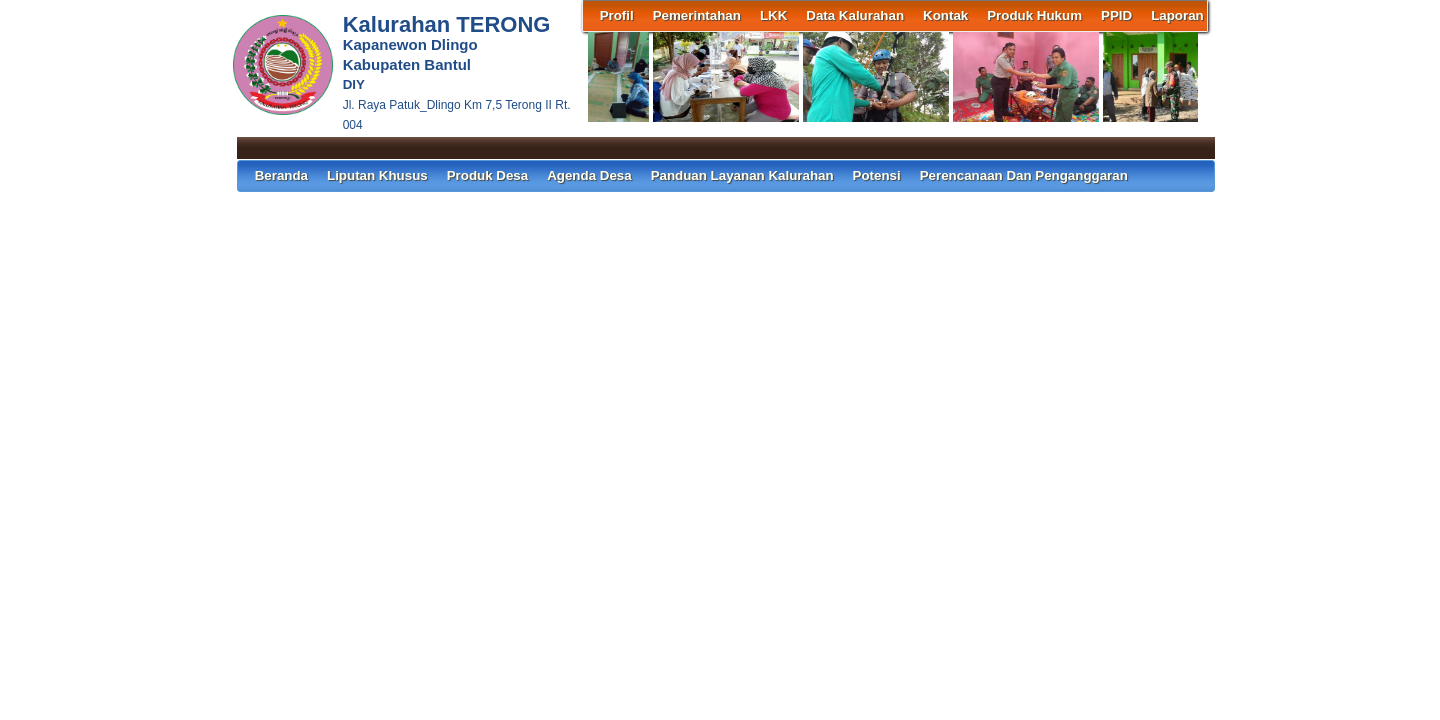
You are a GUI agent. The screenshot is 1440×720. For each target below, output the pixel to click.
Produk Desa (487, 175)
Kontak (945, 15)
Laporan (1177, 15)
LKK (773, 15)
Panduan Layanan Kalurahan (742, 175)
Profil (617, 15)
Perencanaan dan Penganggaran (1024, 175)
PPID (1116, 15)
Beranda (281, 175)
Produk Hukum (1034, 15)
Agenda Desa (589, 175)
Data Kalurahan (855, 15)
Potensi (877, 175)
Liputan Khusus (377, 175)
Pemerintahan (697, 15)
